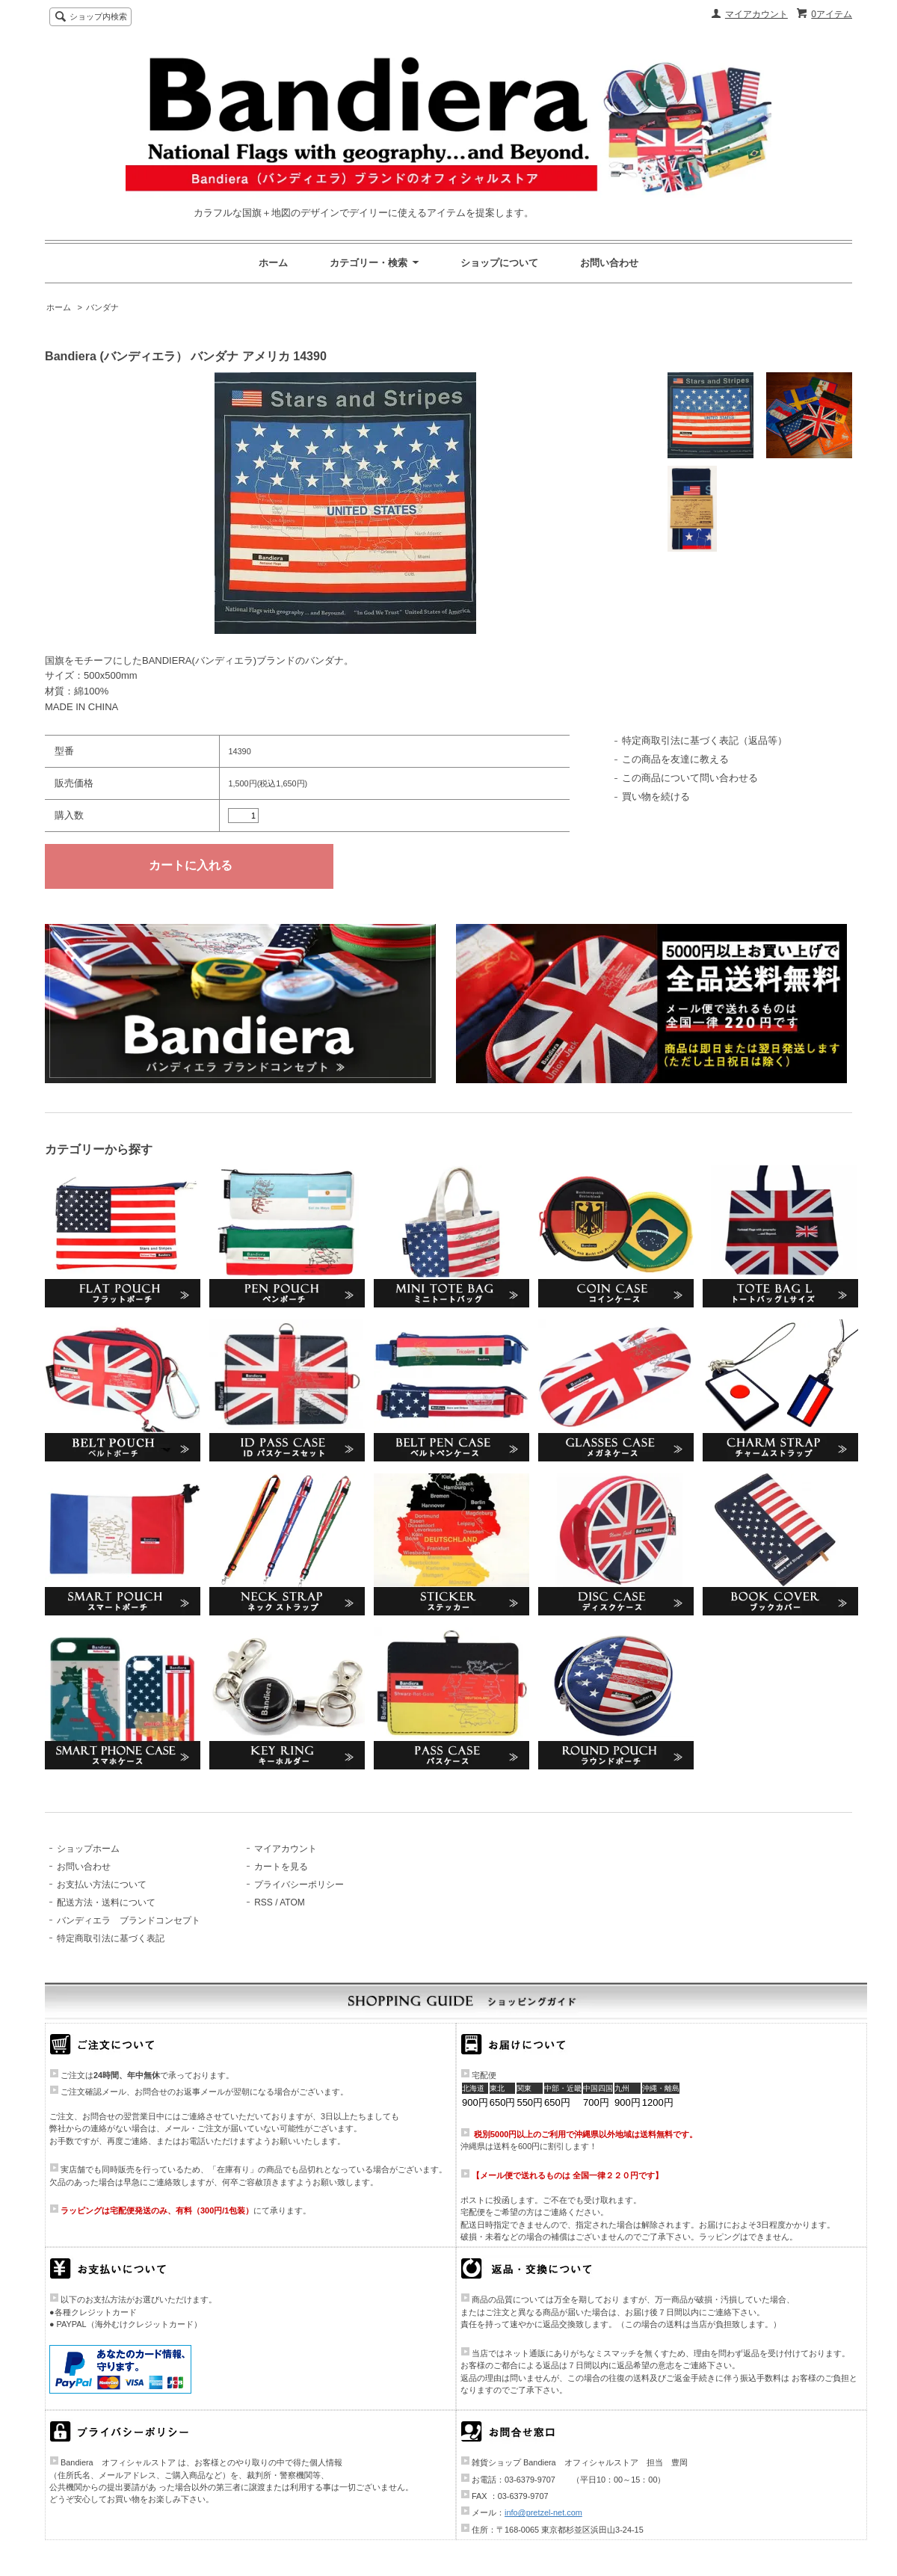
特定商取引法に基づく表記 (110, 1938)
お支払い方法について (102, 1884)
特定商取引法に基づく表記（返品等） (704, 740)
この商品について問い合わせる (690, 777)
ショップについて (499, 262)
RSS (263, 1902)
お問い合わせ (609, 262)
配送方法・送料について (106, 1902)
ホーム (273, 262)
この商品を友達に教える (675, 759)
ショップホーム (88, 1848)
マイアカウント (756, 14)
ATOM (292, 1902)
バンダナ (102, 307)
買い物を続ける (656, 796)
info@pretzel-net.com (543, 2512)
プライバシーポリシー (299, 1884)
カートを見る (281, 1866)
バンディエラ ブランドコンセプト (128, 1920)
